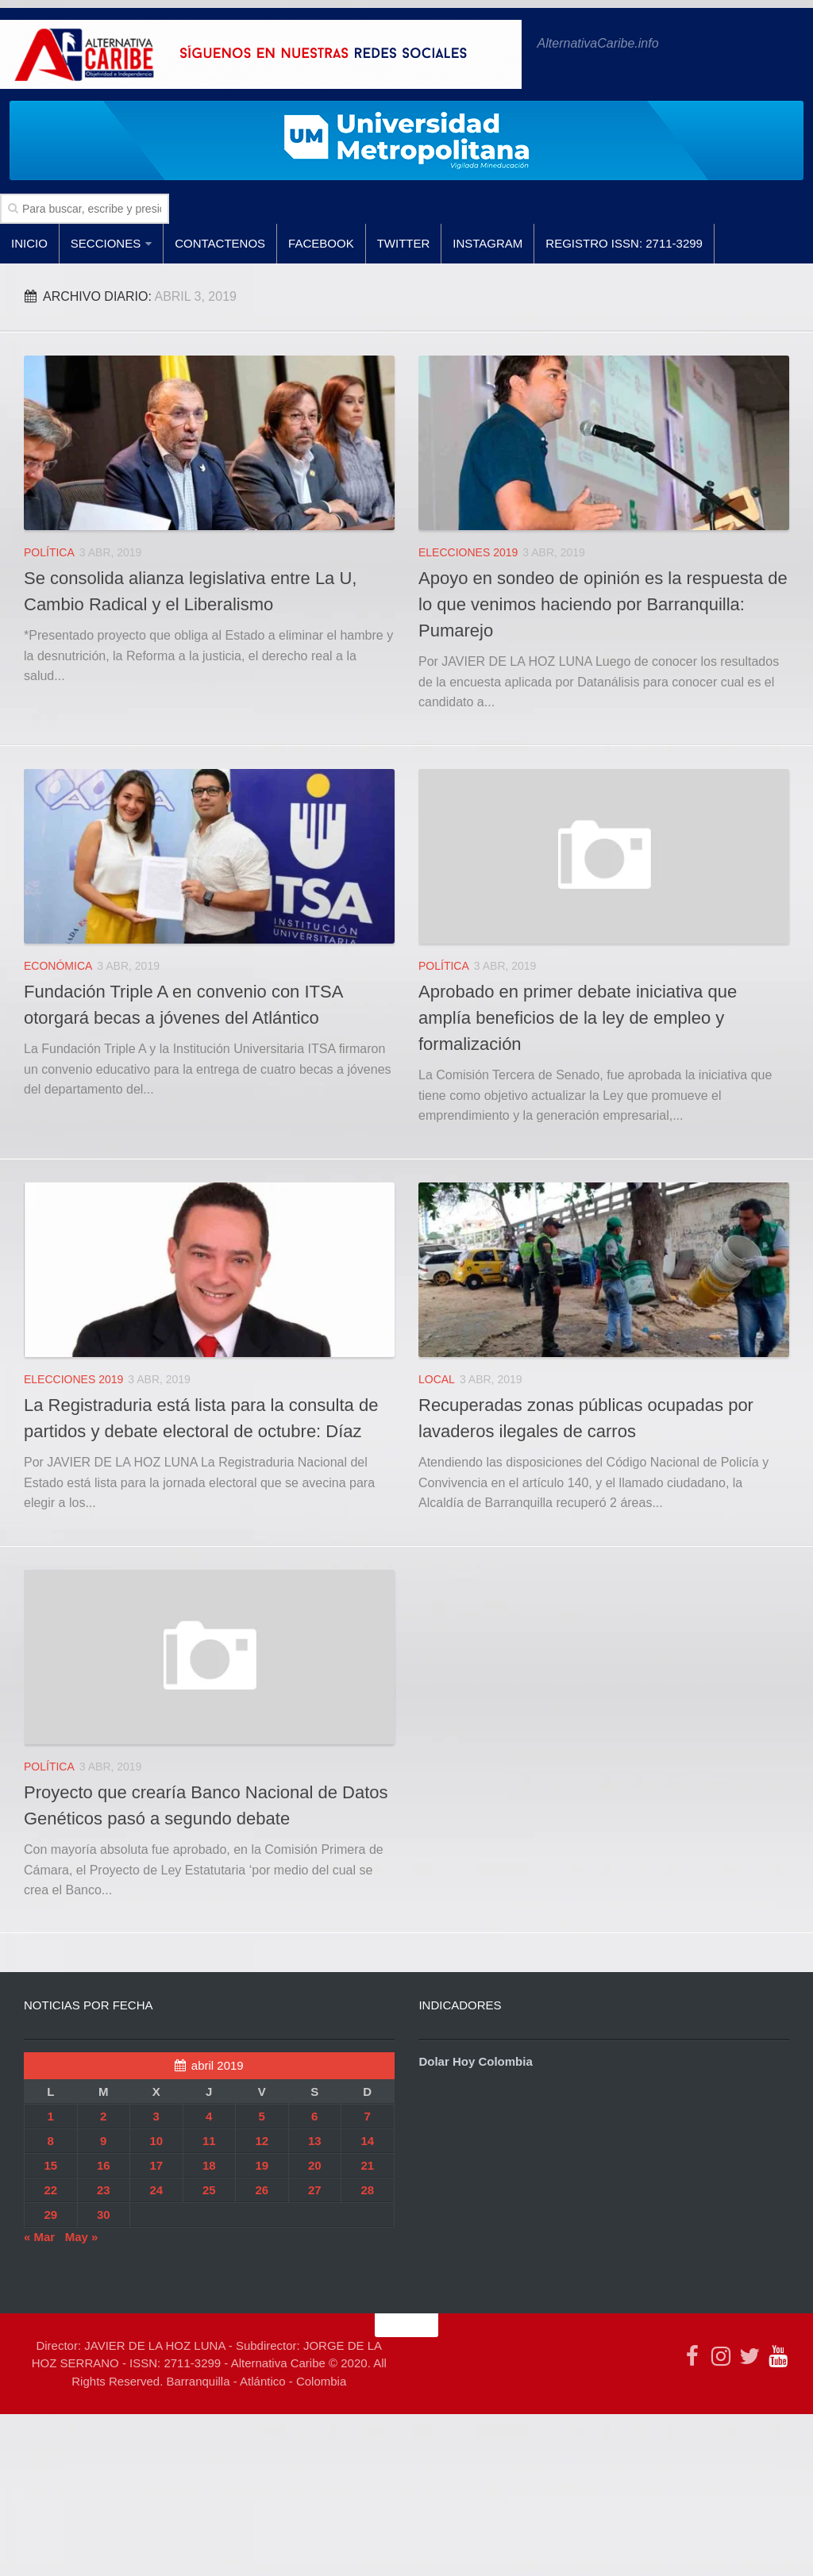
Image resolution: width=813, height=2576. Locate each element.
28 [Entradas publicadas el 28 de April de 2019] (367, 2190)
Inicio (29, 243)
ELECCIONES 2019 (468, 552)
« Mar (39, 2236)
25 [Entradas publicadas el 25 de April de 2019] (209, 2190)
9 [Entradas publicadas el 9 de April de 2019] (103, 2140)
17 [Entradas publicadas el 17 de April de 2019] (156, 2165)
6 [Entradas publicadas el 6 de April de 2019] (314, 2116)
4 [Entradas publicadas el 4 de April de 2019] (209, 2116)
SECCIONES (106, 243)
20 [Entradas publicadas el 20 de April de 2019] (315, 2165)
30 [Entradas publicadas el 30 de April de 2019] (103, 2214)
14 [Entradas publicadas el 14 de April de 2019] (367, 2140)
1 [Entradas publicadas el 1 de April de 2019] (51, 2116)
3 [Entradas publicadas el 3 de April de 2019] (156, 2116)
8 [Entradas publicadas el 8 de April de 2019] (51, 2140)
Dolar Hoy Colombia (475, 2061)
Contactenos (220, 243)
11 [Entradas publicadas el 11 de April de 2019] (209, 2140)
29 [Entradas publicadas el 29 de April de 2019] (50, 2214)
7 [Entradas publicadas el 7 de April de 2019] (367, 2116)
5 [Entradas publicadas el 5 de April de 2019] (262, 2116)
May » (81, 2236)
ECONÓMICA (58, 965)
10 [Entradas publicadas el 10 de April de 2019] (156, 2140)
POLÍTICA (49, 552)
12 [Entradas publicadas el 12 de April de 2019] (261, 2140)
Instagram (487, 243)
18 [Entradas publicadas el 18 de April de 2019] (209, 2165)
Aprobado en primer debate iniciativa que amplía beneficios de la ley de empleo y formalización (577, 1018)
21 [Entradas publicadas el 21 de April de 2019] (367, 2165)
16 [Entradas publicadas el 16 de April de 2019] (103, 2165)
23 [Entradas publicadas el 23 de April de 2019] (103, 2190)
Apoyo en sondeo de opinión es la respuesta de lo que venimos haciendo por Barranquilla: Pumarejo (603, 604)
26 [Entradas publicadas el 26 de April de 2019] (261, 2190)
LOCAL (436, 1379)
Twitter (403, 243)
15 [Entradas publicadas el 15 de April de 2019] (50, 2165)
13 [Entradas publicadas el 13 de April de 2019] (315, 2140)
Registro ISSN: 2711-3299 (624, 243)
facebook (321, 243)
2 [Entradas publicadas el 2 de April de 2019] (103, 2116)
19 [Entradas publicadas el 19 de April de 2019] (261, 2165)
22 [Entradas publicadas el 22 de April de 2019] (50, 2190)
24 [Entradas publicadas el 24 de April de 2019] (156, 2190)
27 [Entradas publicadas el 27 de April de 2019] (315, 2190)
